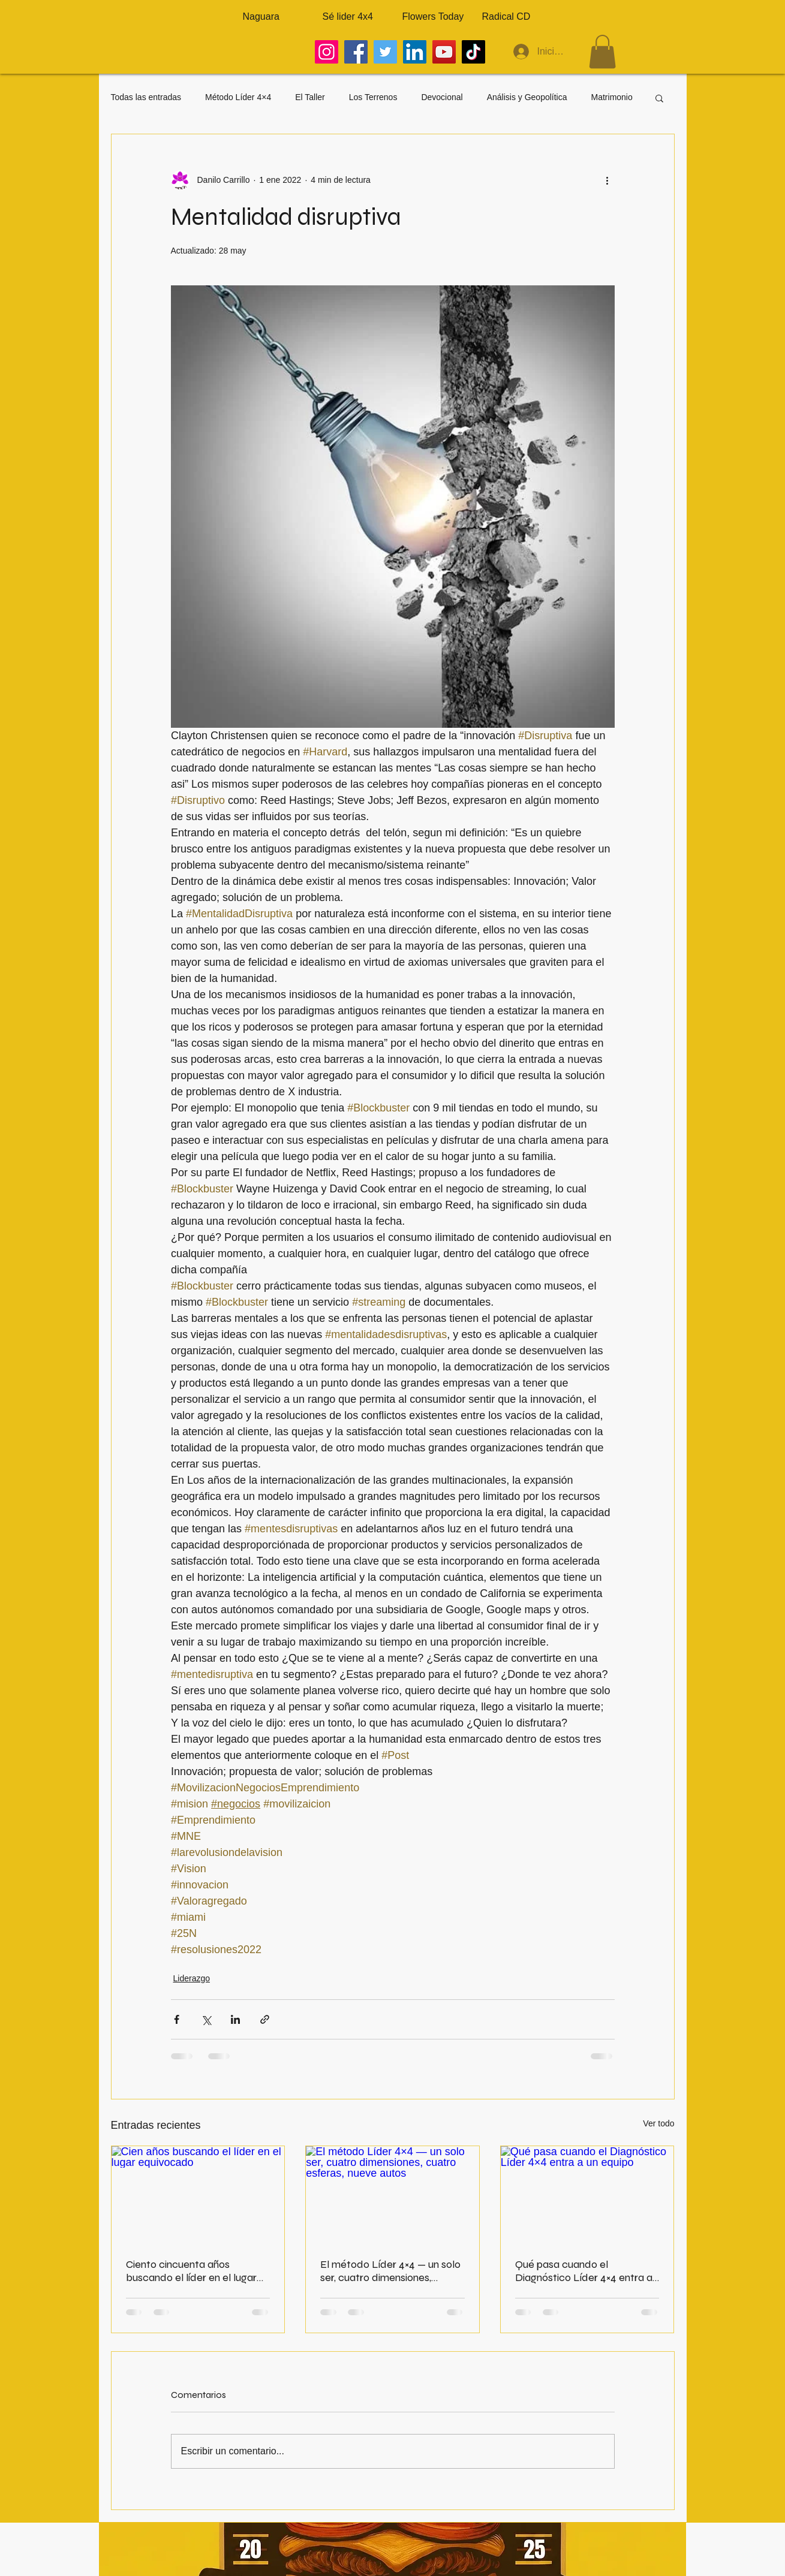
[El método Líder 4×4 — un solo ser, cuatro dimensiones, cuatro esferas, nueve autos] (392, 2194)
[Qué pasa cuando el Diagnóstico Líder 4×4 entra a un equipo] (587, 2194)
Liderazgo (191, 1978)
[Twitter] (385, 52)
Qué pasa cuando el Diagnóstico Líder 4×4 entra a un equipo (583, 2271)
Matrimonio (612, 97)
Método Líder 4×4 (238, 97)
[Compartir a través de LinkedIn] (235, 2019)
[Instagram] (326, 52)
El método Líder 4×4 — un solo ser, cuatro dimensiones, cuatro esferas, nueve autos (390, 2271)
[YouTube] (444, 52)
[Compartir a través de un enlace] (264, 2019)
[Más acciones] (607, 180)
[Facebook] (356, 52)
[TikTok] (473, 52)
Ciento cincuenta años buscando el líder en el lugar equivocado (191, 2271)
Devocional (441, 97)
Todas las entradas (146, 97)
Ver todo (658, 2123)
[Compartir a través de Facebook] (176, 2019)
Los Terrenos (373, 97)
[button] (602, 51)
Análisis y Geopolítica (527, 97)
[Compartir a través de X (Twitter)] (206, 2019)
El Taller (310, 97)
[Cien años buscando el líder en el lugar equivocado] (198, 2194)
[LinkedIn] (414, 52)
